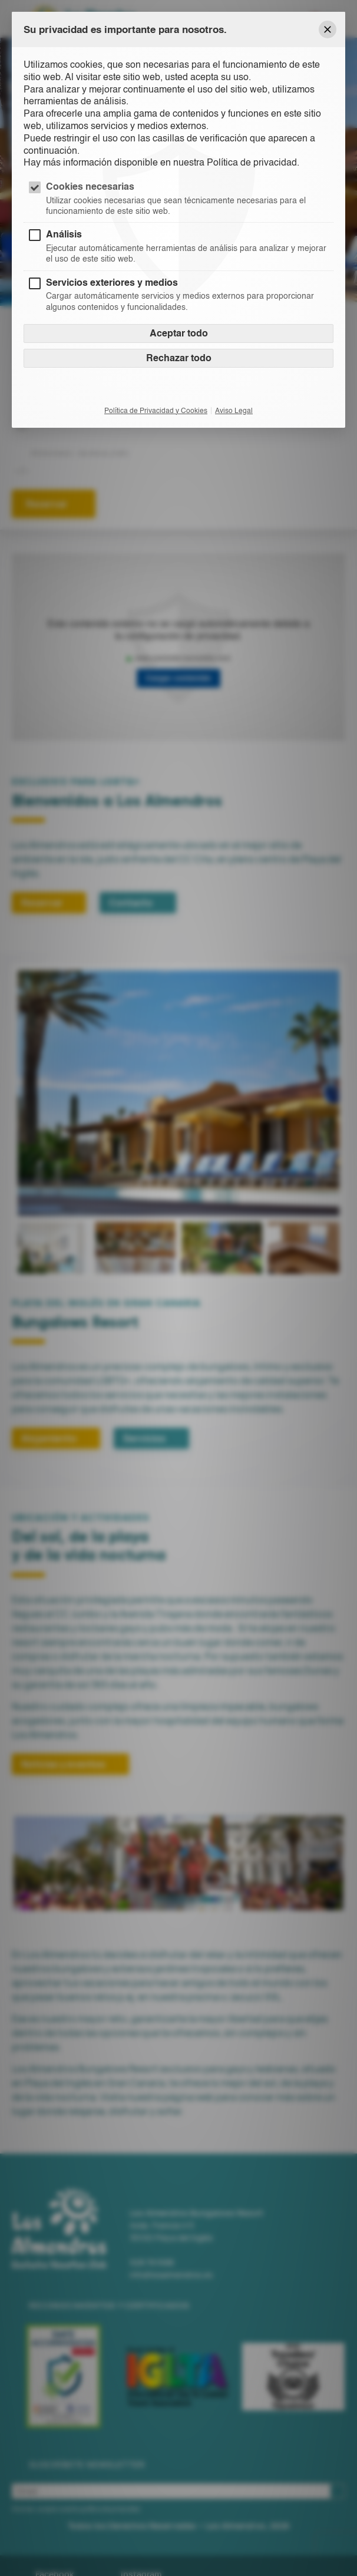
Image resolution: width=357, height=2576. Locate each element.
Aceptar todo (179, 333)
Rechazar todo (178, 358)
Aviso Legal (234, 410)
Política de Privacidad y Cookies (155, 410)
